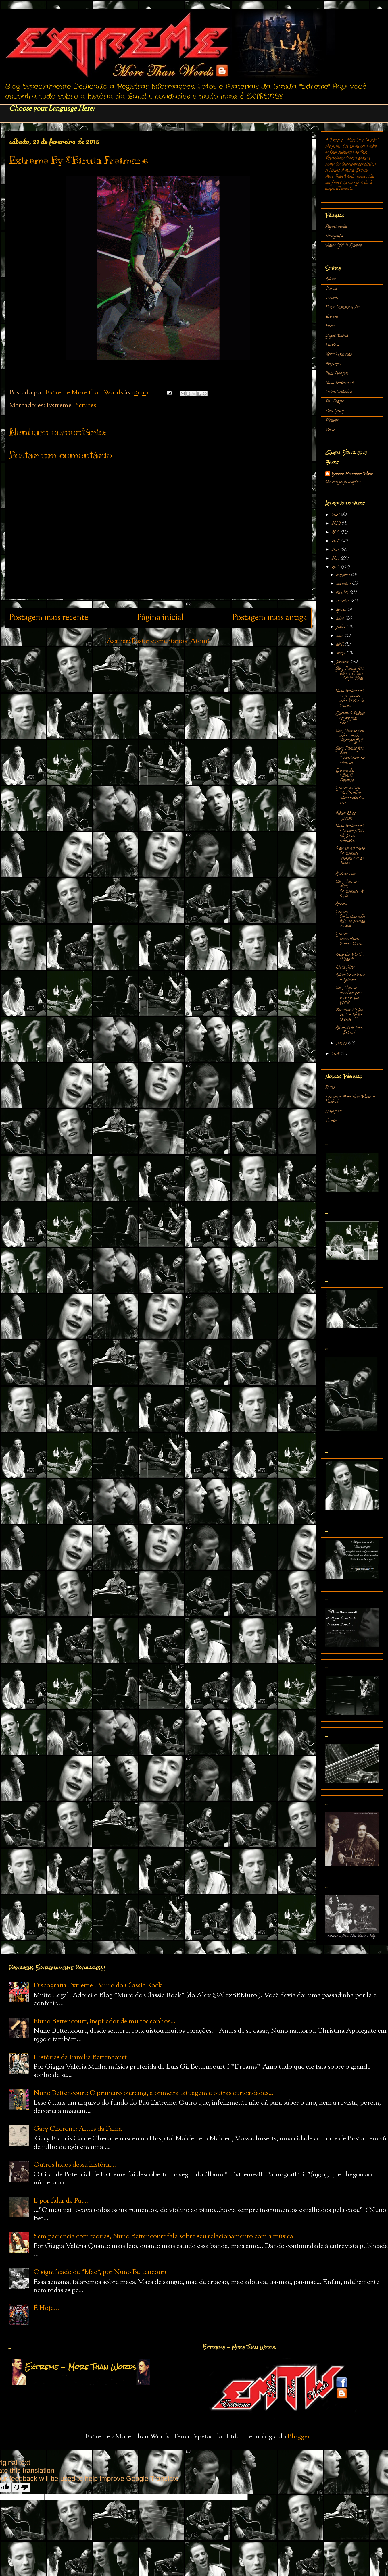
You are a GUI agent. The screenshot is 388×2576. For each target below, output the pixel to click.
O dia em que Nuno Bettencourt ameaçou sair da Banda (350, 856)
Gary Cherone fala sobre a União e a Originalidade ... (349, 676)
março (341, 653)
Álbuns (330, 279)
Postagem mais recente (48, 618)
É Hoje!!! (47, 2308)
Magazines (333, 364)
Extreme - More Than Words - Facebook (350, 1099)
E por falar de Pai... (61, 2201)
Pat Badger (334, 402)
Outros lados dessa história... (75, 2165)
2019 (336, 533)
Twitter (331, 1121)
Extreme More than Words (352, 474)
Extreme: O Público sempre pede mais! (350, 719)
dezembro (343, 575)
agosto (341, 610)
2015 (336, 567)
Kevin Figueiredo (338, 355)
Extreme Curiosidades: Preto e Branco (349, 939)
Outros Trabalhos (338, 392)
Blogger (298, 2437)
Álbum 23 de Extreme (345, 816)
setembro (343, 601)
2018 (336, 541)
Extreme (331, 317)
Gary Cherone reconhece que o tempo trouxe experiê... (348, 995)
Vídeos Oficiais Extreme (343, 246)
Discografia (334, 236)
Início (330, 1088)
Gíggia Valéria (336, 336)
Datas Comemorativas (342, 308)
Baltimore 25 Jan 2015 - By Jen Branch (349, 1015)
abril (340, 645)
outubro (342, 592)
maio (340, 636)
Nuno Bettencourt (339, 383)
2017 (336, 550)
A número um (345, 874)
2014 (336, 1054)
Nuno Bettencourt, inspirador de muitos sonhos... (105, 2021)
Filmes (330, 326)
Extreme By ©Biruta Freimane (344, 776)
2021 (336, 515)
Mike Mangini (336, 374)
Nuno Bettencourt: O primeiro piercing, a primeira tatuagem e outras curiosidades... (154, 2093)
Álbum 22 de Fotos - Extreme (350, 977)
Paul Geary (334, 411)
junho (341, 627)
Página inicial (160, 618)
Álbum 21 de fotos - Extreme (349, 1030)
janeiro (342, 1044)
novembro (344, 584)
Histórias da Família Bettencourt (80, 2057)
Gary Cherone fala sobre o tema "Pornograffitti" (349, 736)
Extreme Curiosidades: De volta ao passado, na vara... (350, 919)
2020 (336, 524)
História (332, 345)
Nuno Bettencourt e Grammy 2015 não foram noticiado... (349, 833)
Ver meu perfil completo (343, 482)
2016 (336, 559)
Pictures (84, 406)
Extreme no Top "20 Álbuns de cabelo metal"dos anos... (349, 795)
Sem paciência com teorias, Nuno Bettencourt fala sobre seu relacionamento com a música (163, 2236)
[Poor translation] (21, 2487)
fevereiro (343, 662)
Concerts (331, 298)
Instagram (333, 1112)
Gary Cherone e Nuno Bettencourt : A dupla (349, 889)
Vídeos (330, 430)
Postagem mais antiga (269, 618)
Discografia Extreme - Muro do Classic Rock (98, 1986)
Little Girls (344, 968)
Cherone (331, 289)
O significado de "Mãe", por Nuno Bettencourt (100, 2272)
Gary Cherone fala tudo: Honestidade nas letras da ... (350, 756)
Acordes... (342, 904)
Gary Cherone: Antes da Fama (78, 2129)
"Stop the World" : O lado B (349, 957)
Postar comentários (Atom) (171, 641)
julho (340, 619)
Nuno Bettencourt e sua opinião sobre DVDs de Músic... (349, 698)
